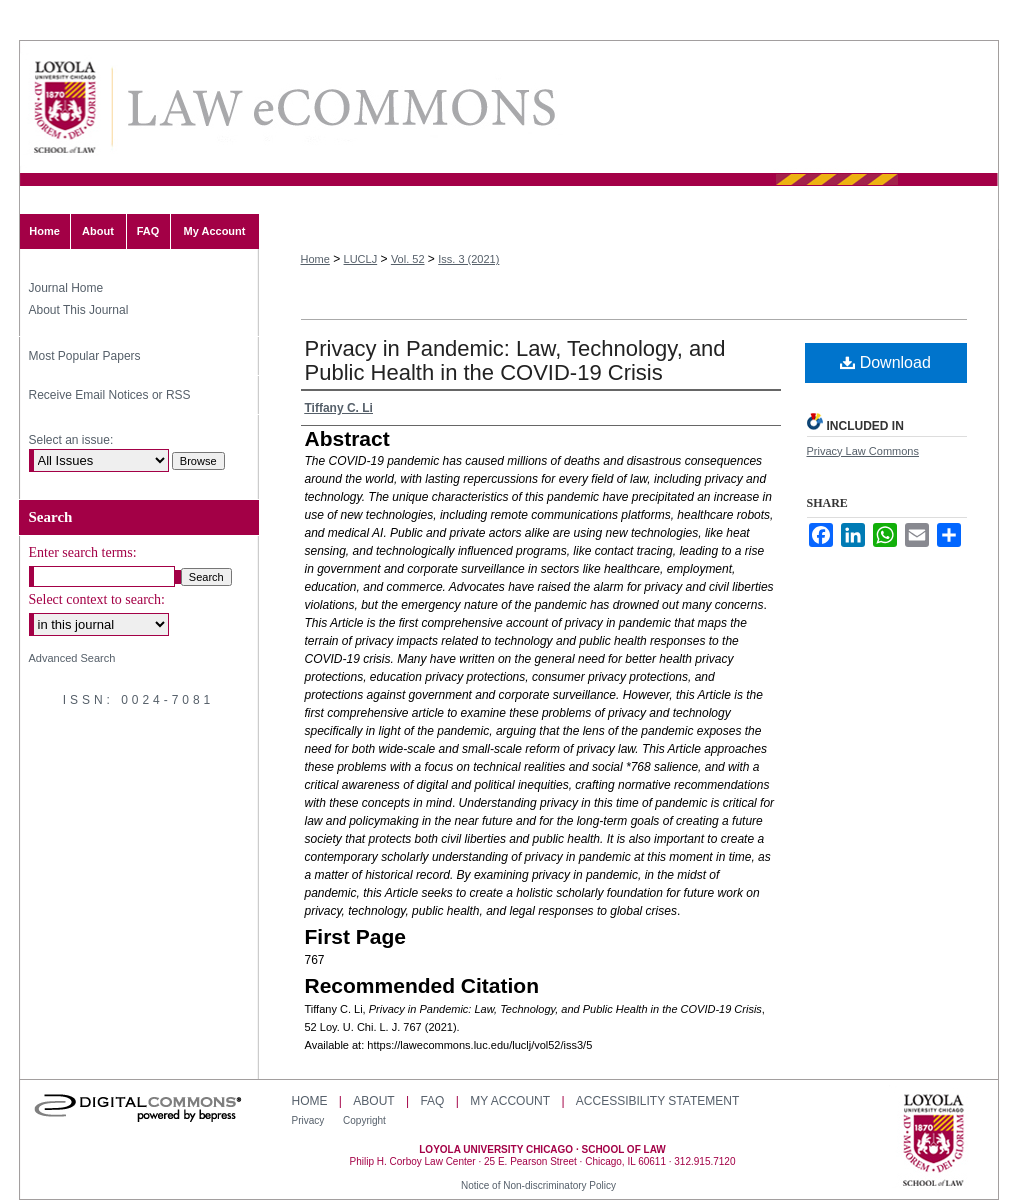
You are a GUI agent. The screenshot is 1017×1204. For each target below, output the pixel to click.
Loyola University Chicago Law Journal (340, 107)
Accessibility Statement (657, 1101)
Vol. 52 (408, 259)
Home (315, 259)
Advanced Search (72, 658)
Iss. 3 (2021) (468, 259)
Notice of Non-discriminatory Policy (538, 1185)
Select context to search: (97, 599)
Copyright (364, 1120)
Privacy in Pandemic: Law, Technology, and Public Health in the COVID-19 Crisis (515, 360)
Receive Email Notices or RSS (110, 395)
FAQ (432, 1101)
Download (885, 362)
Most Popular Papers (85, 356)
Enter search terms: (83, 552)
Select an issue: (71, 440)
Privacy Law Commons (863, 451)
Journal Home (66, 288)
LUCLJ (361, 259)
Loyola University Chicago (933, 1142)
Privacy (310, 1120)
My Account (510, 1101)
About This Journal (79, 310)
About (373, 1101)
